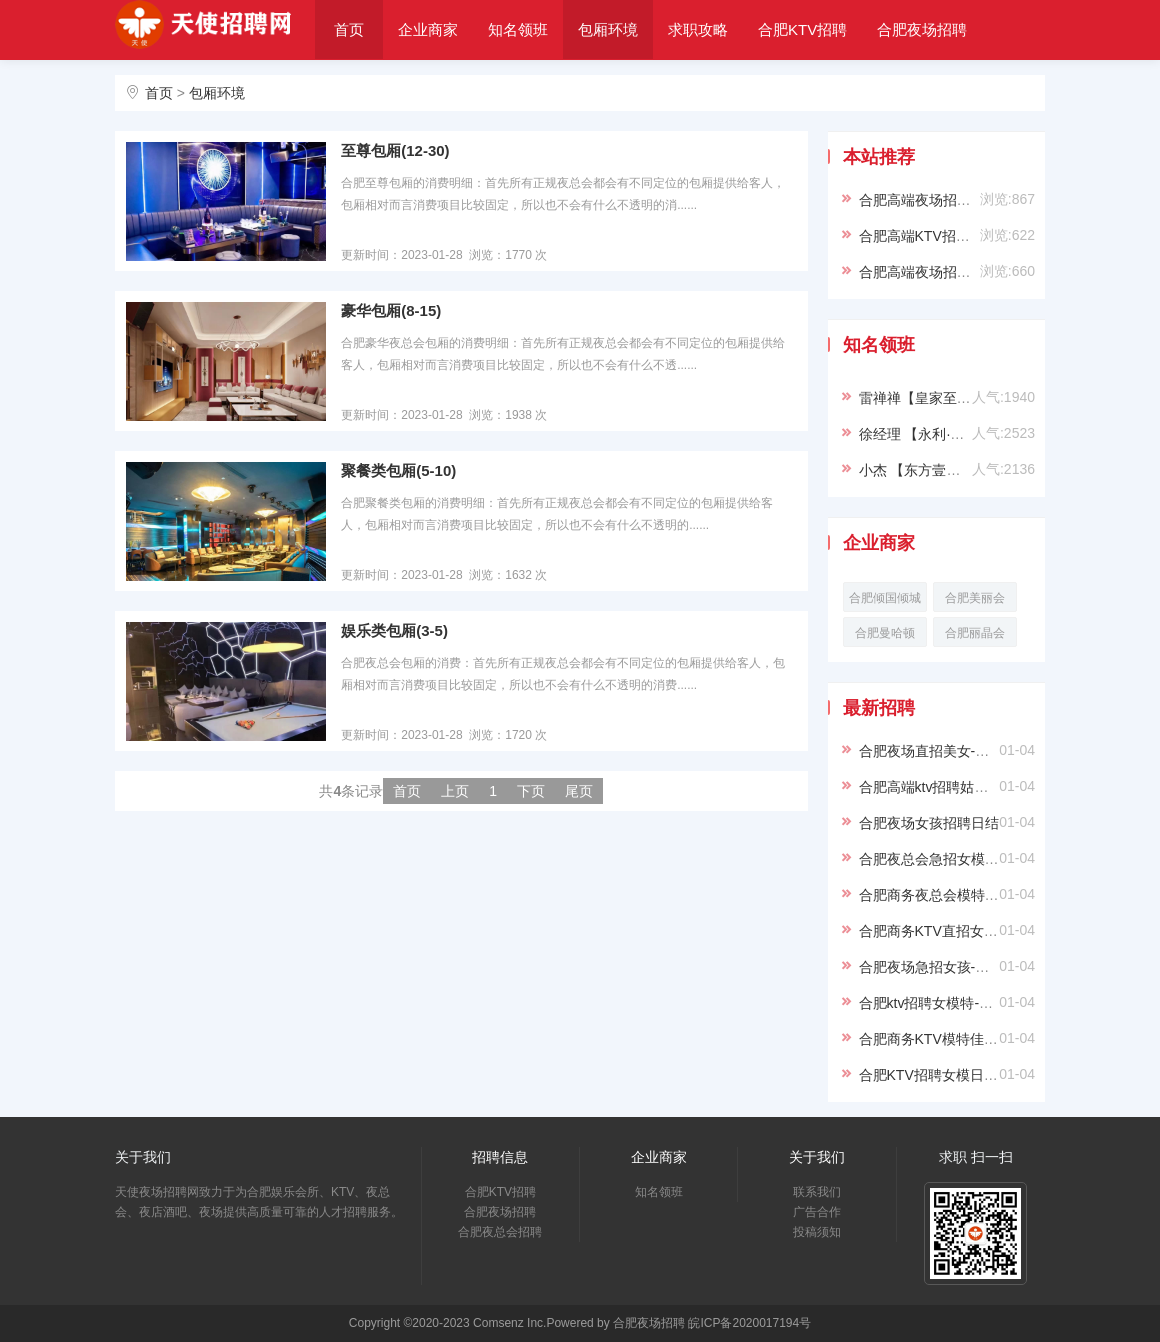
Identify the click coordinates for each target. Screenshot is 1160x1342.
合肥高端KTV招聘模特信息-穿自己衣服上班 (994, 236)
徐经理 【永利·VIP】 (923, 434)
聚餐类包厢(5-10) (398, 470)
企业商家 (428, 29)
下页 (531, 791)
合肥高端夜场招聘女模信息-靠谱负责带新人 (994, 200)
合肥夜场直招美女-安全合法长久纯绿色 (980, 751)
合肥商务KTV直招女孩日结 (942, 931)
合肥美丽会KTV (975, 601)
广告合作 (817, 1212)
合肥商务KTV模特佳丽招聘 (942, 1039)
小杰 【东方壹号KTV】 (930, 470)
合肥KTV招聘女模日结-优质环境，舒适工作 (994, 1075)
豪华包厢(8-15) (391, 310)
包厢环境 (608, 29)
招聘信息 (500, 1157)
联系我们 (817, 1192)
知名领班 (518, 29)
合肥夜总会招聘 (382, 88)
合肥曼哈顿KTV (885, 636)
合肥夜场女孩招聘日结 (929, 823)
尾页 (579, 791)
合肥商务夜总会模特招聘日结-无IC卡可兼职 (994, 895)
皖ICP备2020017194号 (749, 1323)
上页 (455, 791)
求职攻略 (698, 29)
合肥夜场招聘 (922, 29)
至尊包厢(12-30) (395, 150)
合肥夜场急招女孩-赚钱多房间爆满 (966, 967)
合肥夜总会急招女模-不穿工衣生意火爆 (980, 859)
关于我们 (495, 88)
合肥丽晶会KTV (975, 636)
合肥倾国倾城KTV (885, 601)
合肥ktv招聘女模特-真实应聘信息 (961, 1003)
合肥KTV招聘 (802, 29)
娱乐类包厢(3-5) (394, 630)
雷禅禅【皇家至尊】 (922, 398)
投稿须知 (817, 1232)
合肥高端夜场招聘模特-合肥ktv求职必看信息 (996, 272)
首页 (349, 29)
